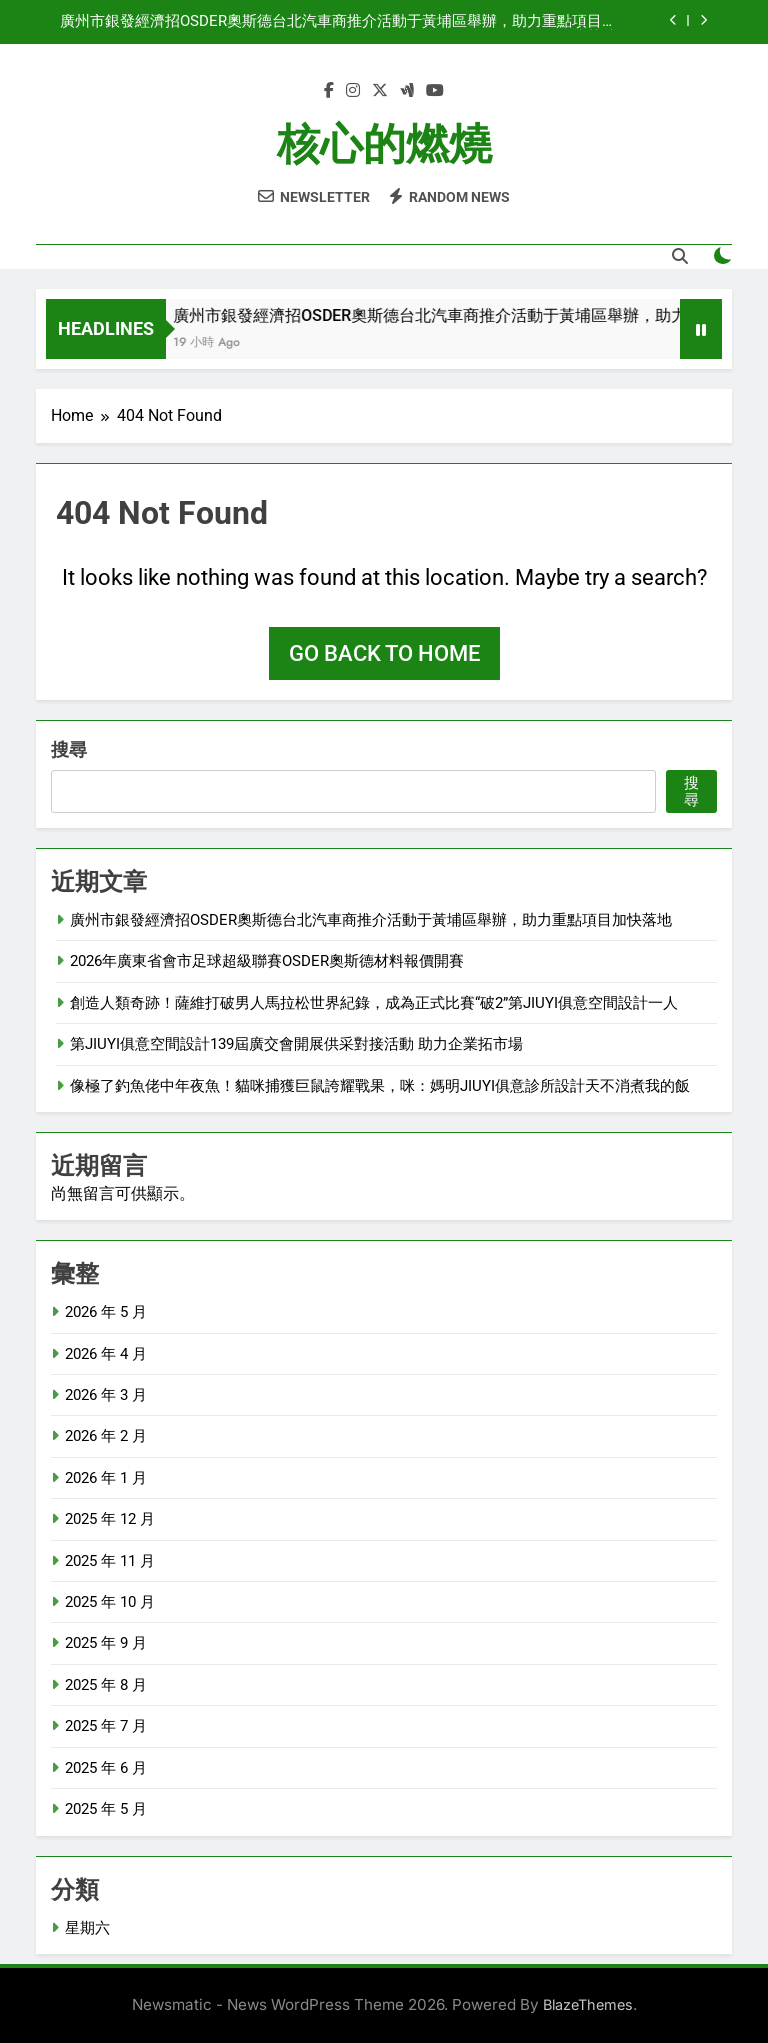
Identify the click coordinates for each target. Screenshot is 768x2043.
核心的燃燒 (384, 144)
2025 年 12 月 (110, 1519)
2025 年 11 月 (110, 1561)
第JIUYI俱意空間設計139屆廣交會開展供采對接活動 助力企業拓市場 (296, 1044)
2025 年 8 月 (106, 1685)
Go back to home (384, 653)
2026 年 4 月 (106, 1354)
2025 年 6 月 (106, 1768)
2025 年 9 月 (106, 1643)
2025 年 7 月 (106, 1726)
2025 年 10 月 (110, 1602)
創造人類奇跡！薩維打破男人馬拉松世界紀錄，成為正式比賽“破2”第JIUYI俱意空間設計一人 (374, 1003)
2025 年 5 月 (106, 1809)
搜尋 (69, 749)
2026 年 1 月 (106, 1478)
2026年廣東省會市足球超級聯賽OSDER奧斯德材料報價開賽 (267, 961)
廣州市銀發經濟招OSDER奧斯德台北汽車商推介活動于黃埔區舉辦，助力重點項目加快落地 (338, 22)
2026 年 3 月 (106, 1395)
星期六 (87, 1928)
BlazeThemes (588, 2004)
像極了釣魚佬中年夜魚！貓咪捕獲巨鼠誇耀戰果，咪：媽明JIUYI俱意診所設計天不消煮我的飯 (380, 1086)
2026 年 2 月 (106, 1436)
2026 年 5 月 (106, 1312)
